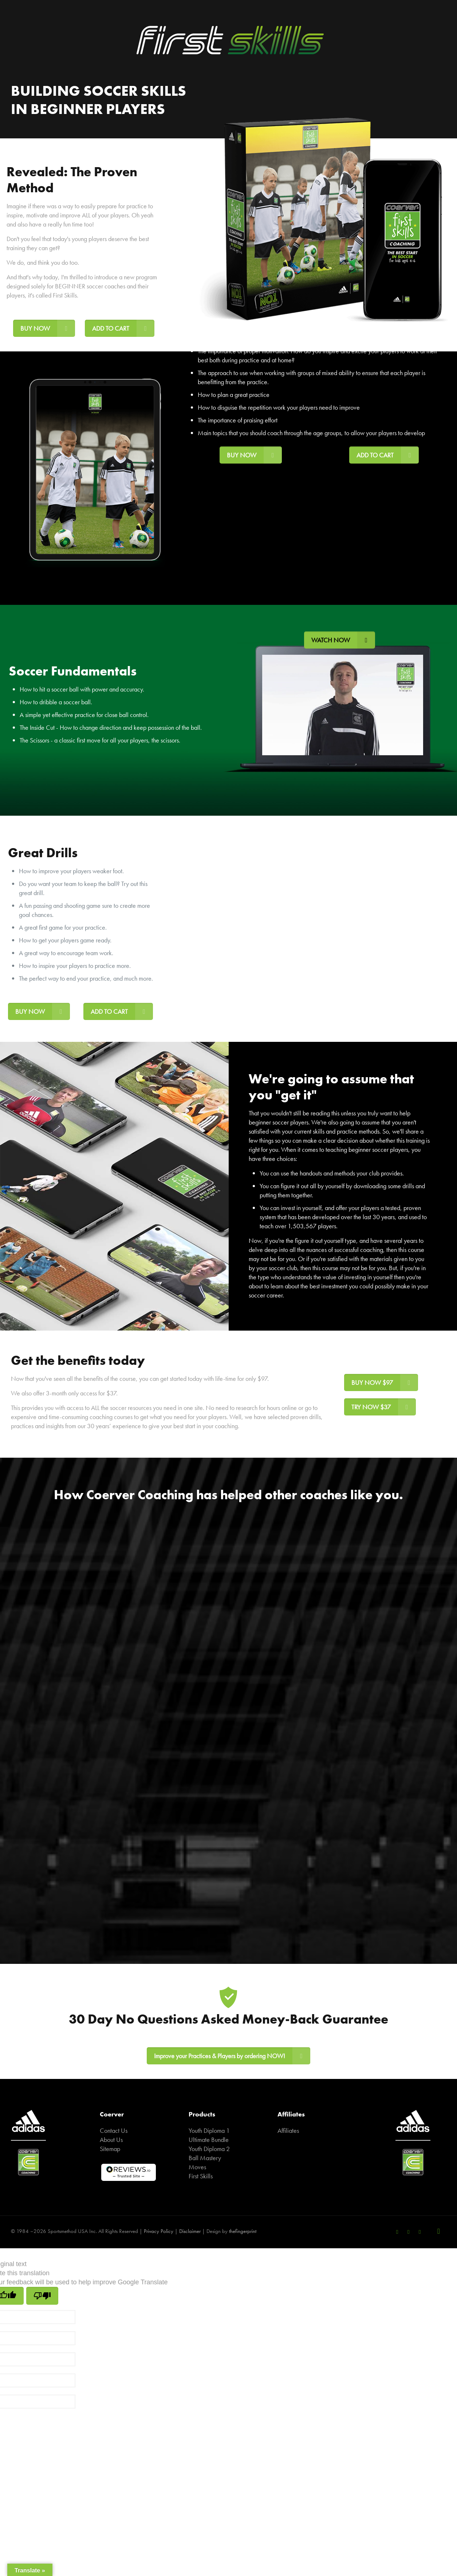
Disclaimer (190, 2231)
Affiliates (288, 2130)
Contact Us (113, 2130)
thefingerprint (242, 2231)
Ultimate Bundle (209, 2139)
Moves (197, 2167)
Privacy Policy (158, 2231)
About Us (111, 2139)
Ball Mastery (205, 2158)
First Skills (201, 2176)
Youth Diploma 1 (209, 2130)
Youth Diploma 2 (209, 2148)
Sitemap (110, 2148)
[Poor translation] (42, 2296)
